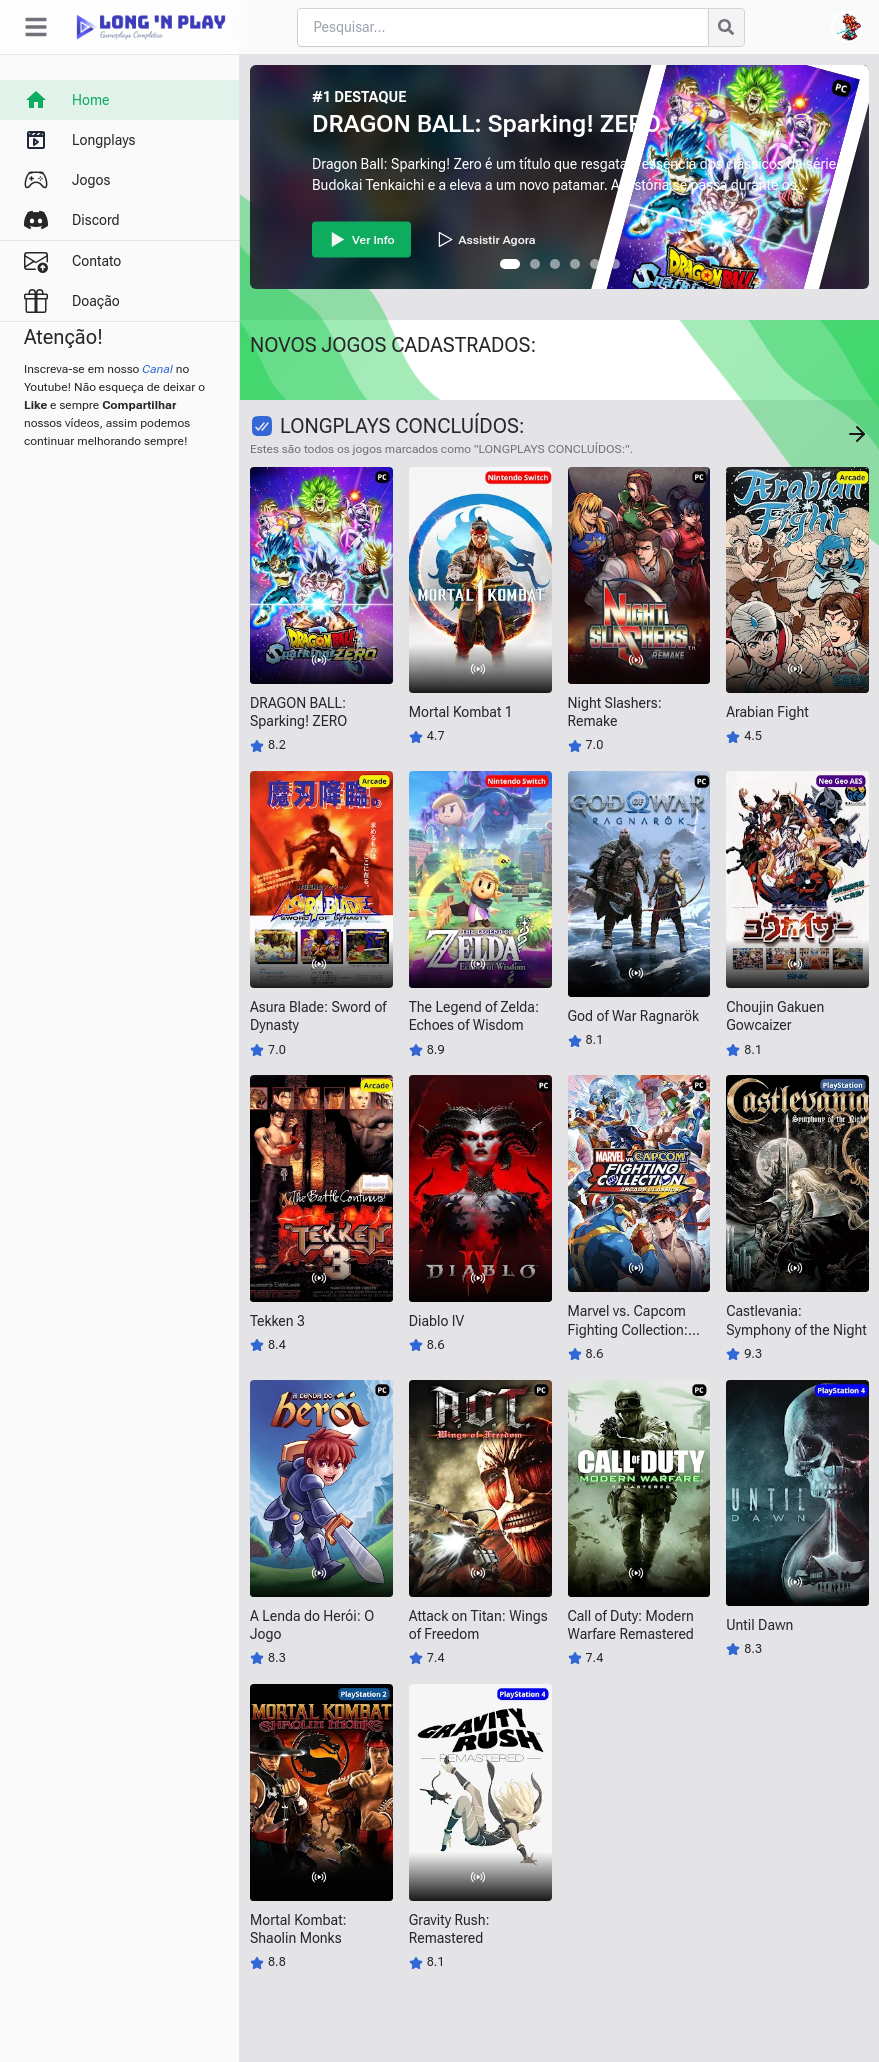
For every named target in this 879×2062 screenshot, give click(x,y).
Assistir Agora (485, 240)
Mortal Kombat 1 (461, 712)
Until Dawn (759, 1625)
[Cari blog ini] (502, 27)
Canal (157, 369)
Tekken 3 (277, 1321)
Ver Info (361, 240)
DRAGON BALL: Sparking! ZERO (486, 124)
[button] (510, 264)
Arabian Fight (767, 712)
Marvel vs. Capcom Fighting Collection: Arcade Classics (628, 1329)
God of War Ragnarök (633, 1016)
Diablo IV (436, 1321)
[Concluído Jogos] (857, 434)
